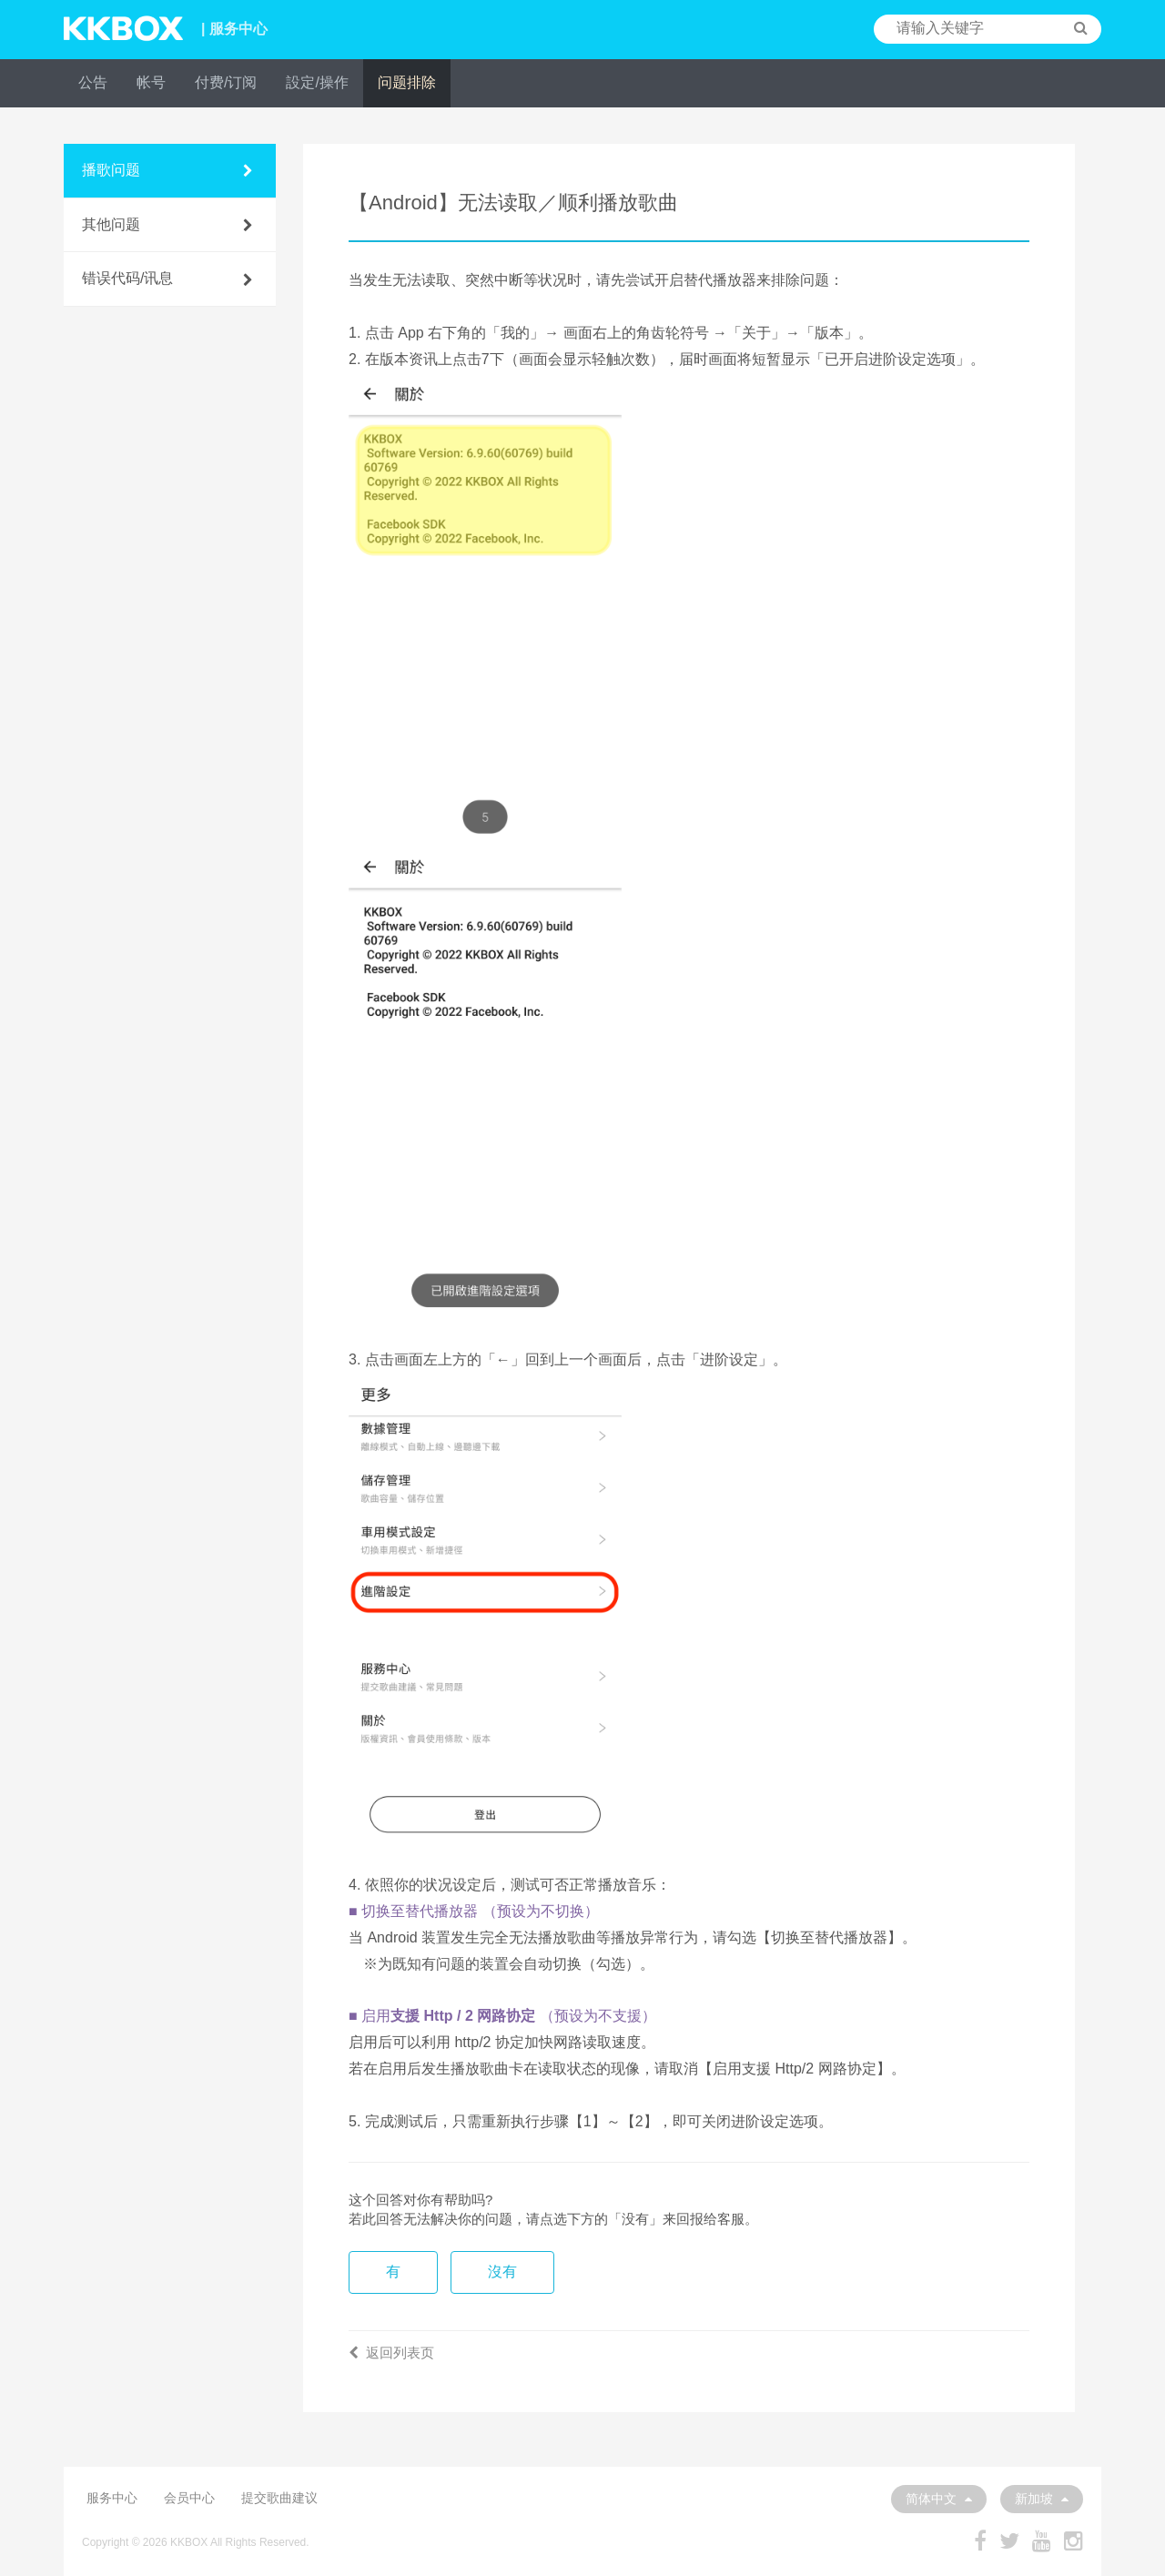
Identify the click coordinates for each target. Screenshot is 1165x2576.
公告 (92, 82)
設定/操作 (317, 82)
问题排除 (407, 82)
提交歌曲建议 (279, 2497)
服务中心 (111, 2497)
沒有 (502, 2271)
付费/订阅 (226, 82)
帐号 (151, 82)
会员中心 (189, 2497)
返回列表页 (391, 2352)
